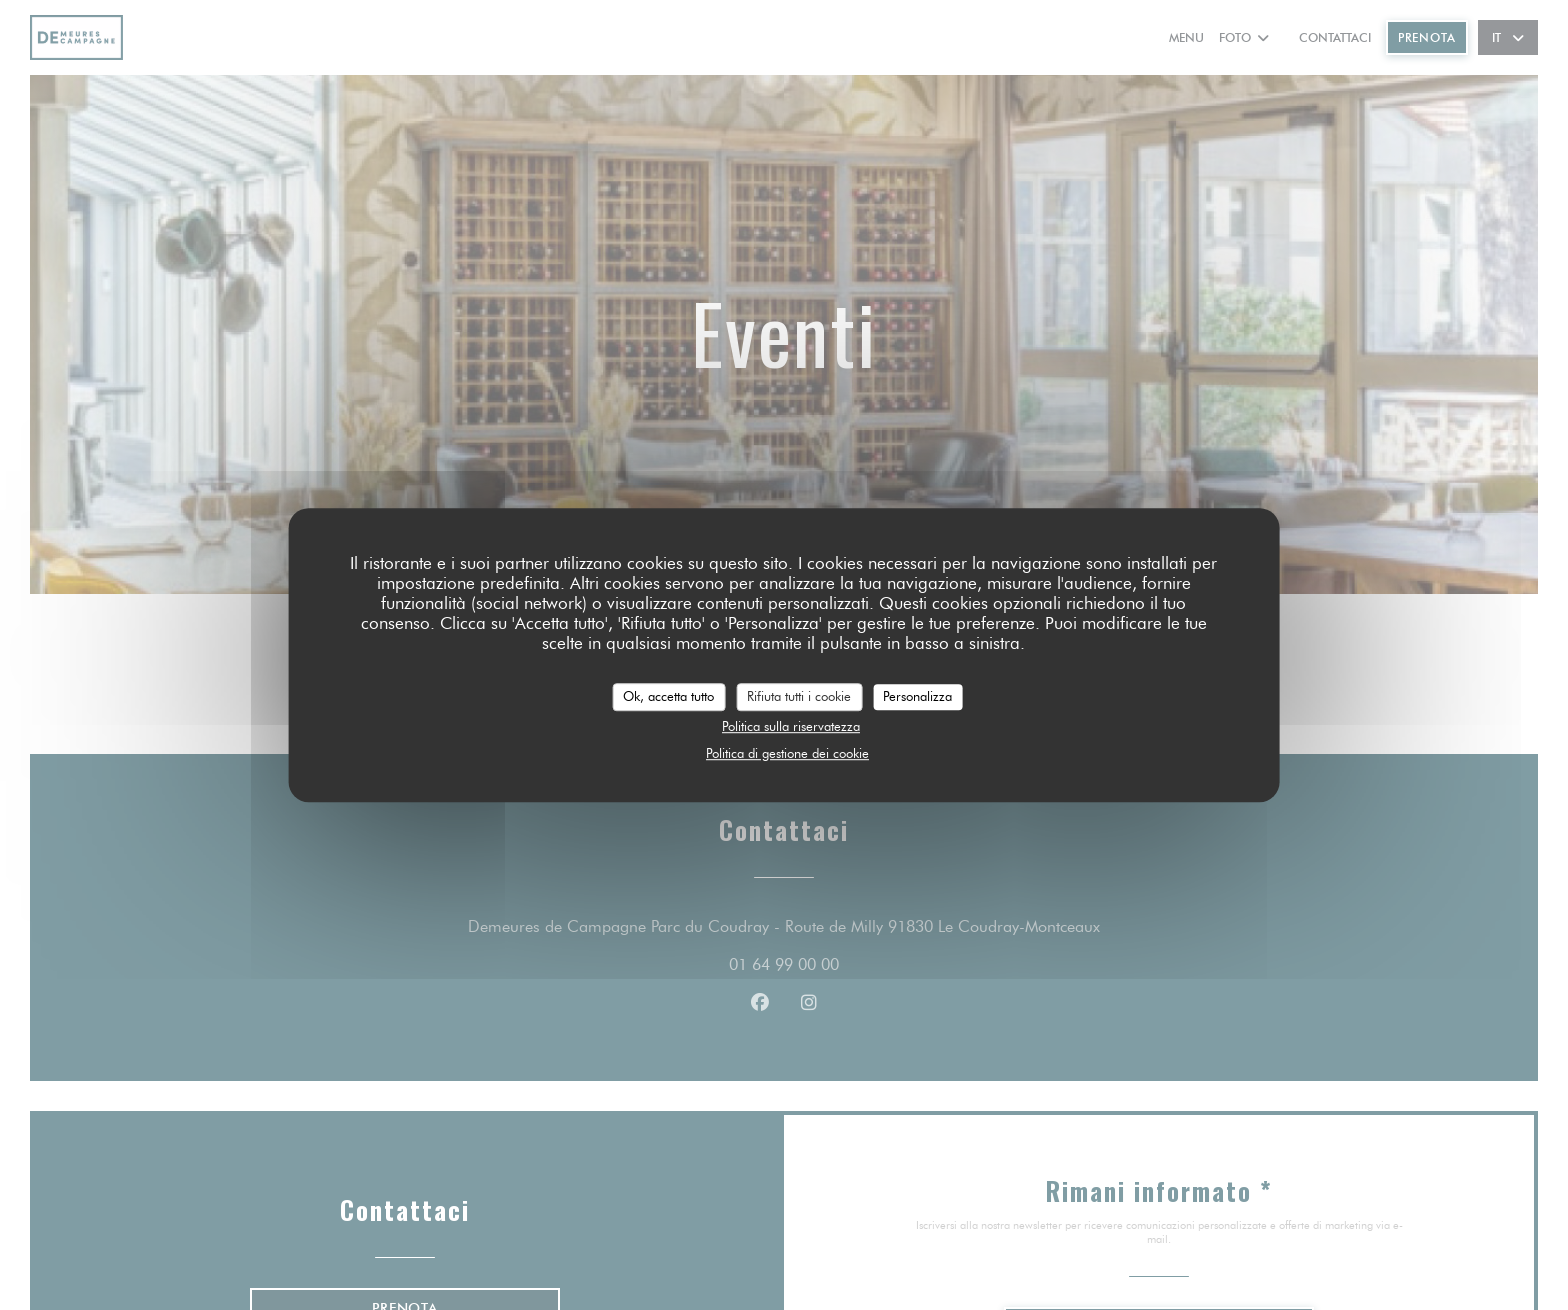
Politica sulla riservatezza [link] (791, 726)
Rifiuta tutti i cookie (799, 696)
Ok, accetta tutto (668, 696)
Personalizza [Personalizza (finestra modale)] (917, 696)
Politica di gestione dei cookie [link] (787, 753)
